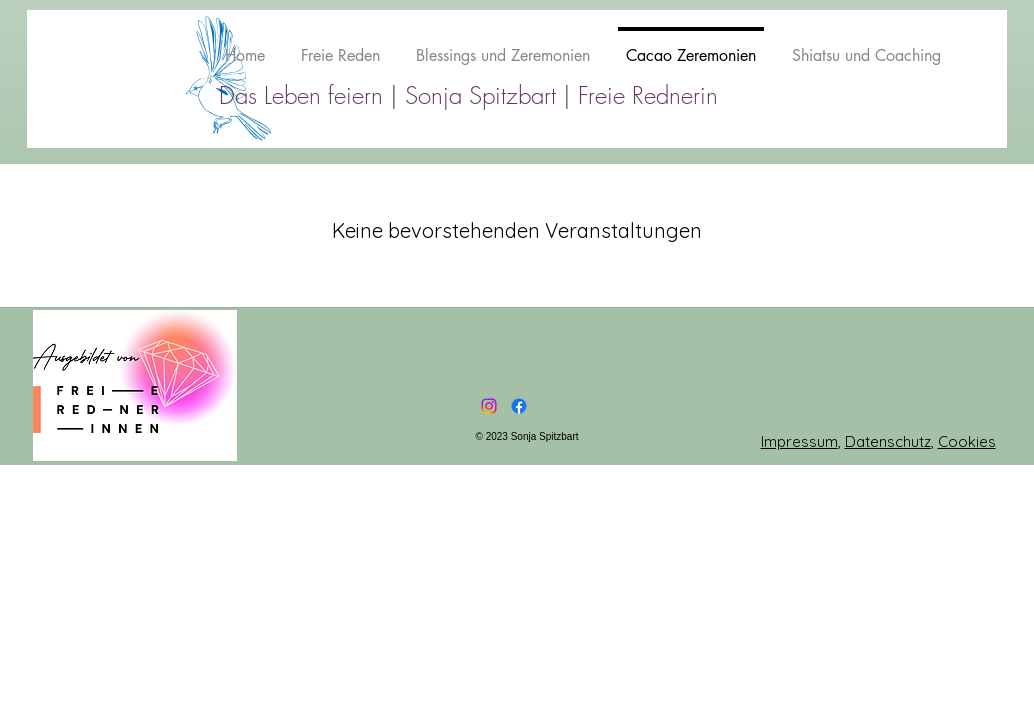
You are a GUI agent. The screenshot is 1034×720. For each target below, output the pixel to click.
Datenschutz (888, 441)
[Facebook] (519, 406)
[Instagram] (489, 406)
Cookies (967, 441)
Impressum (799, 441)
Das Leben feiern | (312, 95)
